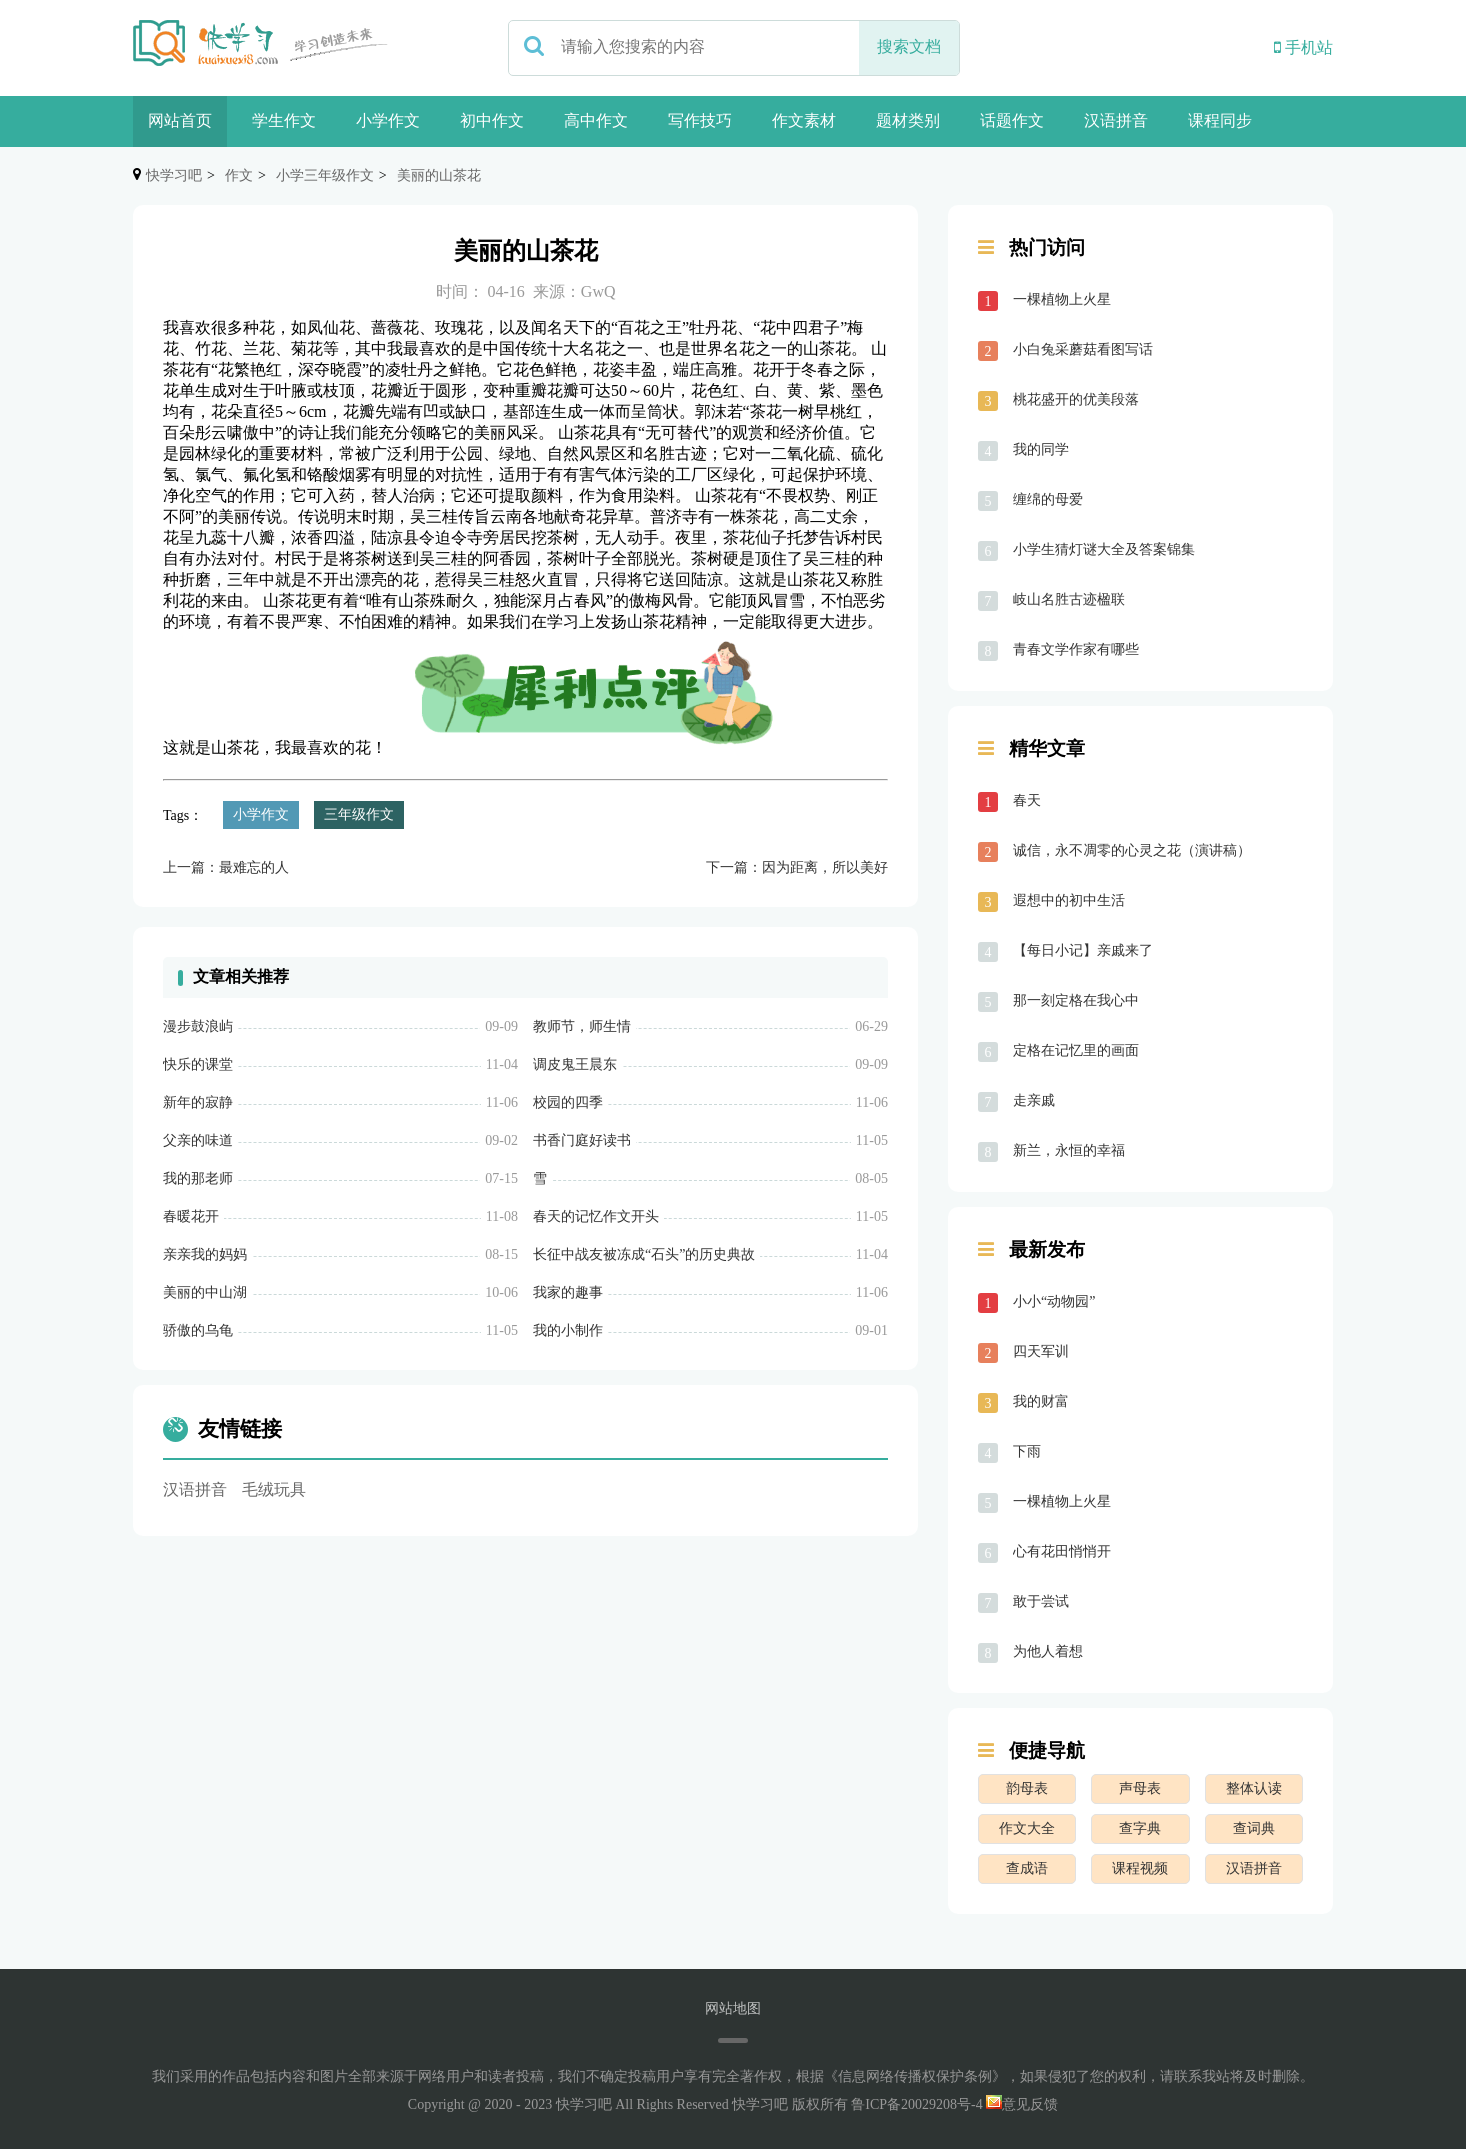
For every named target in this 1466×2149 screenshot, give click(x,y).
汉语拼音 (1116, 120)
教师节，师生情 (582, 1026)
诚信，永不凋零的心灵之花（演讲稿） (1132, 850)
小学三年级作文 (325, 175)
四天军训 (1041, 1351)
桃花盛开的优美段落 (1076, 399)
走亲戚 (1034, 1100)
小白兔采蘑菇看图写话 (1083, 349)
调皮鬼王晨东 (575, 1064)
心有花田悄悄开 (1062, 1551)
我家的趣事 (568, 1292)
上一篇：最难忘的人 (226, 867)
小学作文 (388, 120)
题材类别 (908, 120)
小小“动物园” (1054, 1301)
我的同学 (1041, 449)
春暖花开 (191, 1216)
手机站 (1303, 47)
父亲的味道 (198, 1140)
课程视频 (1140, 1868)
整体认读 (1254, 1788)
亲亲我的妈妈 (205, 1254)
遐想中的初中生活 (1069, 900)
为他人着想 (1048, 1651)
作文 (239, 175)
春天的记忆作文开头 (596, 1216)
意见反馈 (1022, 2104)
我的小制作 (568, 1330)
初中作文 (492, 120)
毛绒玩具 (274, 1489)
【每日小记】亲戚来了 (1083, 950)
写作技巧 (700, 120)
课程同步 (1220, 120)
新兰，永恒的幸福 (1069, 1150)
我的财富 (1041, 1401)
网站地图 (733, 2008)
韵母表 (1027, 1788)
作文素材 (804, 120)
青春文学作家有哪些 (1076, 649)
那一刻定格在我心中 (1076, 1000)
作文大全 (1027, 1828)
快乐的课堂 (198, 1064)
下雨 (1027, 1451)
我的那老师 (198, 1178)
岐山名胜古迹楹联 (1069, 599)
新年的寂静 (198, 1102)
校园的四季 (568, 1102)
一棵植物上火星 (1062, 299)
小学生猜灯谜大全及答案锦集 (1104, 549)
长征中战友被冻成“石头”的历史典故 (644, 1254)
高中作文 (596, 120)
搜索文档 (909, 46)
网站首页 (180, 120)
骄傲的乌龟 (198, 1330)
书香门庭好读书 (582, 1140)
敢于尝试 (1041, 1601)
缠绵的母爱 (1048, 499)
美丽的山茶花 (439, 175)
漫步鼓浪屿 (198, 1026)
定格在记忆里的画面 (1076, 1050)
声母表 (1140, 1788)
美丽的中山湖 (205, 1292)
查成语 (1027, 1868)
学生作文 (284, 120)
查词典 (1254, 1828)
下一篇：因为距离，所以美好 (797, 867)
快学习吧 (174, 175)
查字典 (1140, 1828)
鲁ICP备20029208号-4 (916, 2104)
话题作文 (1012, 120)
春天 (1027, 800)
